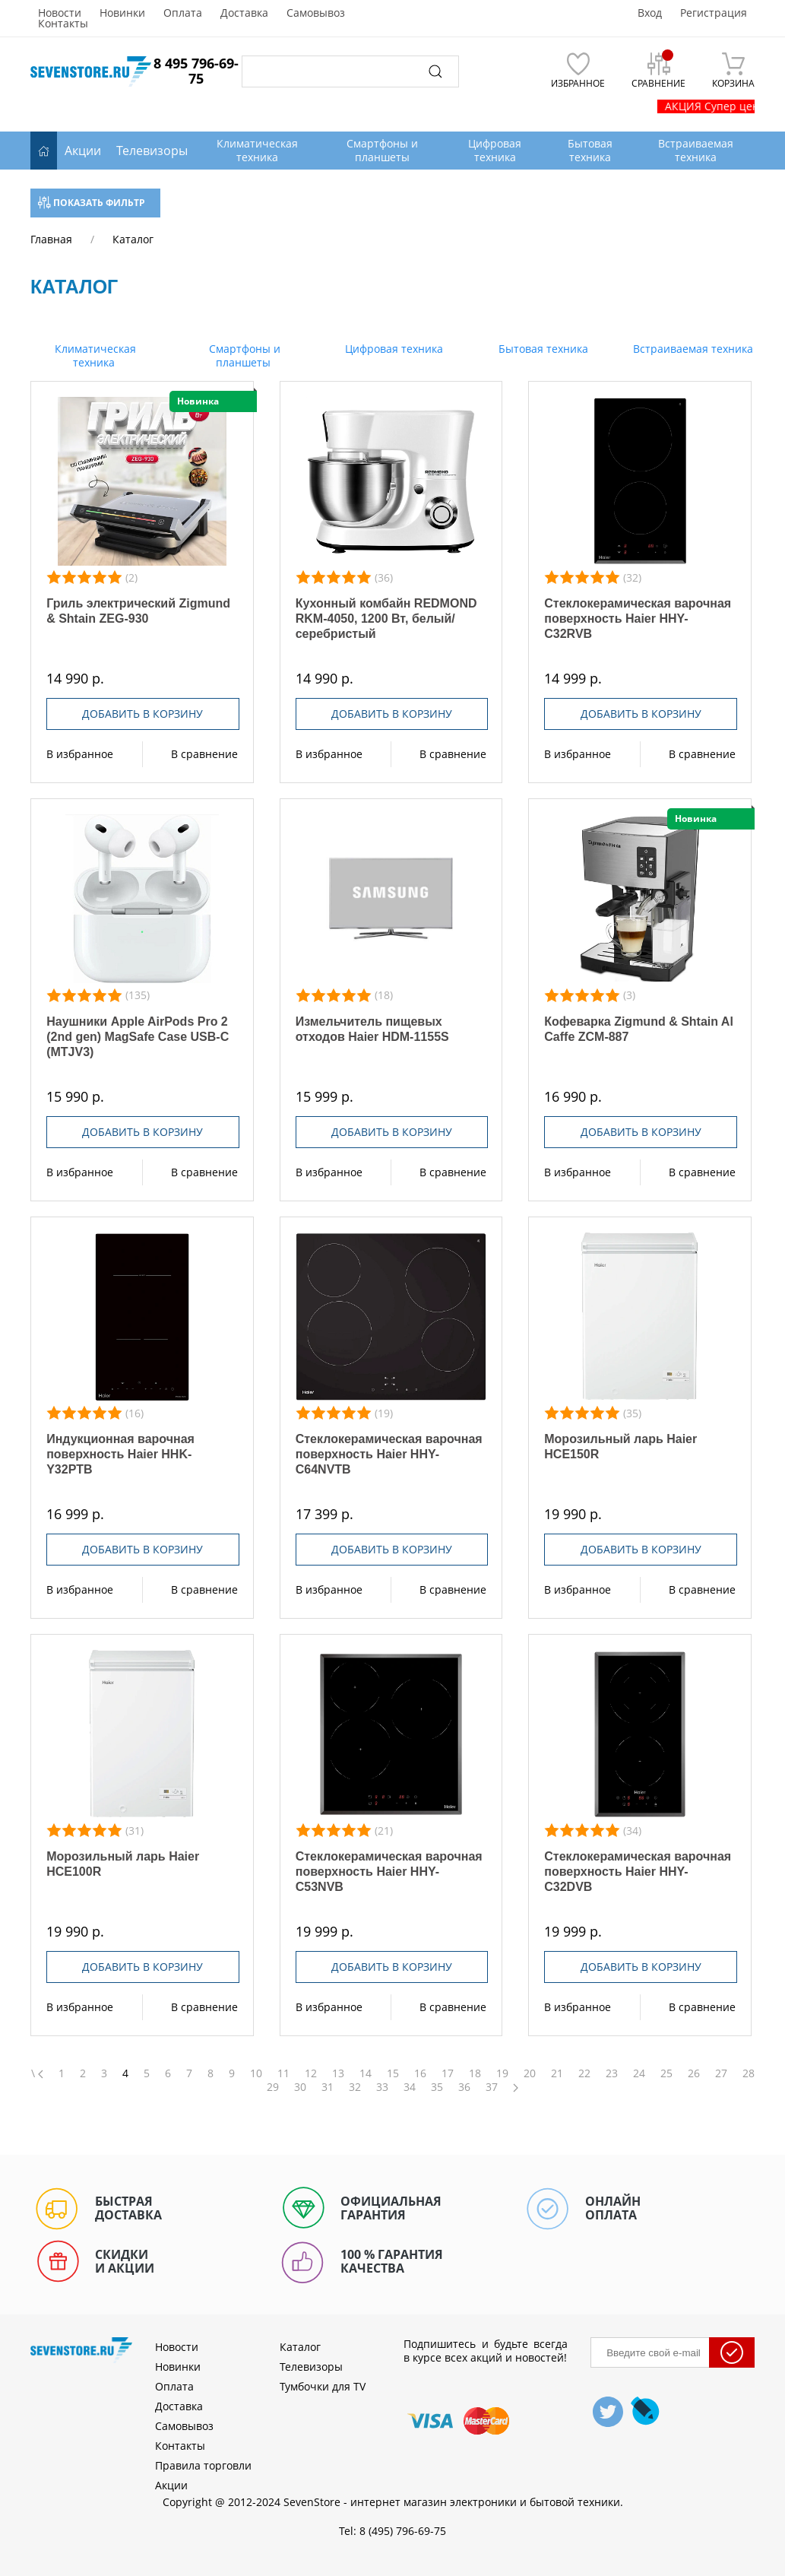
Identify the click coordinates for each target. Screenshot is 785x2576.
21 (557, 2073)
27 (721, 2073)
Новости (59, 13)
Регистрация (713, 13)
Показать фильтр (91, 202)
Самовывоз (315, 13)
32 (355, 2087)
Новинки (122, 13)
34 (410, 2087)
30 (300, 2087)
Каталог (300, 2347)
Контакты (63, 23)
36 (464, 2087)
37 (492, 2087)
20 (530, 2073)
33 (382, 2087)
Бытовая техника (541, 348)
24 (639, 2073)
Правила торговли (203, 2465)
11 (283, 2073)
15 (393, 2073)
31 (327, 2087)
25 (666, 2073)
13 (338, 2073)
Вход (650, 13)
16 (420, 2073)
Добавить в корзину (142, 713)
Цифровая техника (392, 348)
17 (448, 2073)
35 (437, 2087)
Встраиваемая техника (691, 348)
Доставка (244, 13)
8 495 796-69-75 (196, 70)
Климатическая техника (94, 355)
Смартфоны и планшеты (243, 355)
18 (475, 2073)
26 (694, 2073)
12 (311, 2073)
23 (612, 2073)
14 (365, 2073)
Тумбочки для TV (323, 2386)
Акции (83, 150)
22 (584, 2073)
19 (502, 2073)
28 (748, 2073)
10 (256, 2073)
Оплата (182, 13)
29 (273, 2087)
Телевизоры (152, 150)
